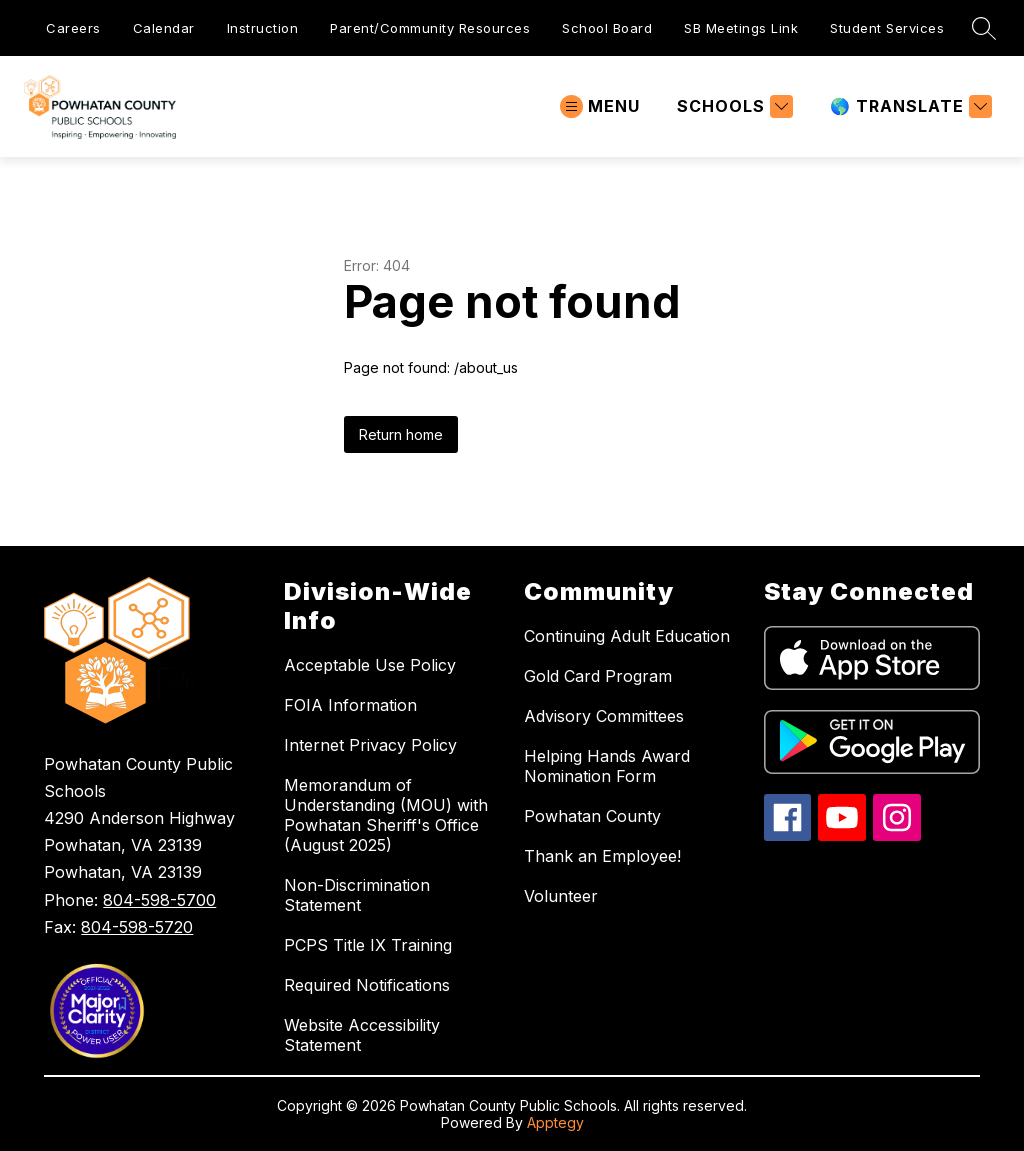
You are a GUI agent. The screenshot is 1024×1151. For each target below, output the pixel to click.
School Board (607, 28)
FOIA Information (350, 705)
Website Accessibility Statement (362, 1035)
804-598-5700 (159, 900)
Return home (401, 434)
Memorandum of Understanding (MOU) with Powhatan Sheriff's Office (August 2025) (386, 815)
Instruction (263, 28)
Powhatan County (592, 816)
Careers (73, 28)
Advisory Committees (604, 716)
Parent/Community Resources (430, 28)
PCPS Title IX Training (368, 945)
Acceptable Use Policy (370, 665)
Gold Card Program (598, 676)
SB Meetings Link (741, 28)
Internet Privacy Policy (370, 745)
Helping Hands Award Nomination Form (607, 766)
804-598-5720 (137, 927)
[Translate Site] (908, 106)
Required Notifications (367, 985)
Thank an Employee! (602, 856)
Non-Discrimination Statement (357, 895)
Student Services (887, 28)
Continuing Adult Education (627, 636)
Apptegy (555, 1122)
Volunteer (561, 896)
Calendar (164, 28)
